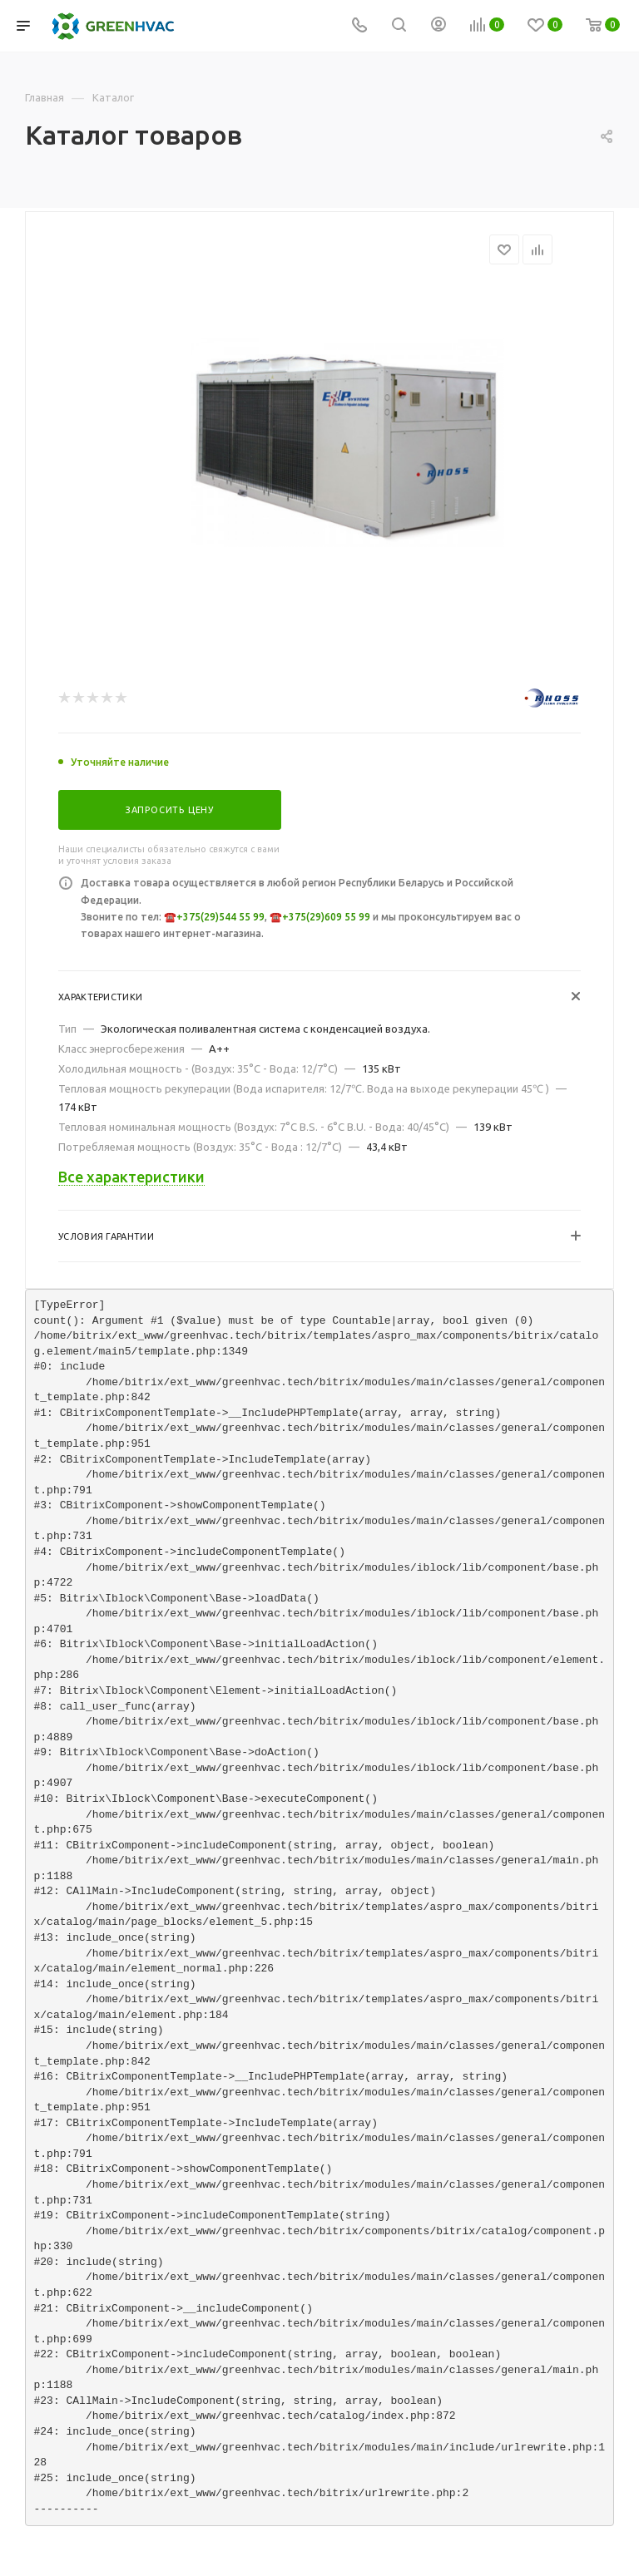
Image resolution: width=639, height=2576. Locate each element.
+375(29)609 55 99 (326, 916)
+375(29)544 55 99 (220, 916)
